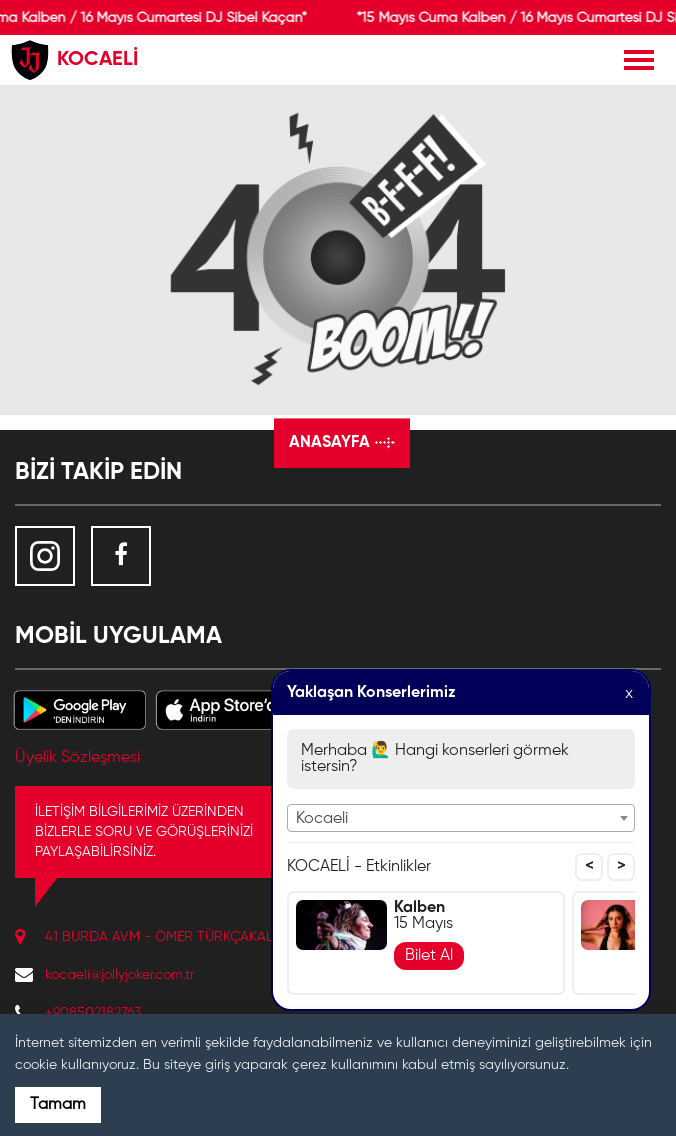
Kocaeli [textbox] (322, 819)
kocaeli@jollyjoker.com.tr (119, 975)
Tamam (58, 1105)
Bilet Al (429, 956)
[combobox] (461, 818)
